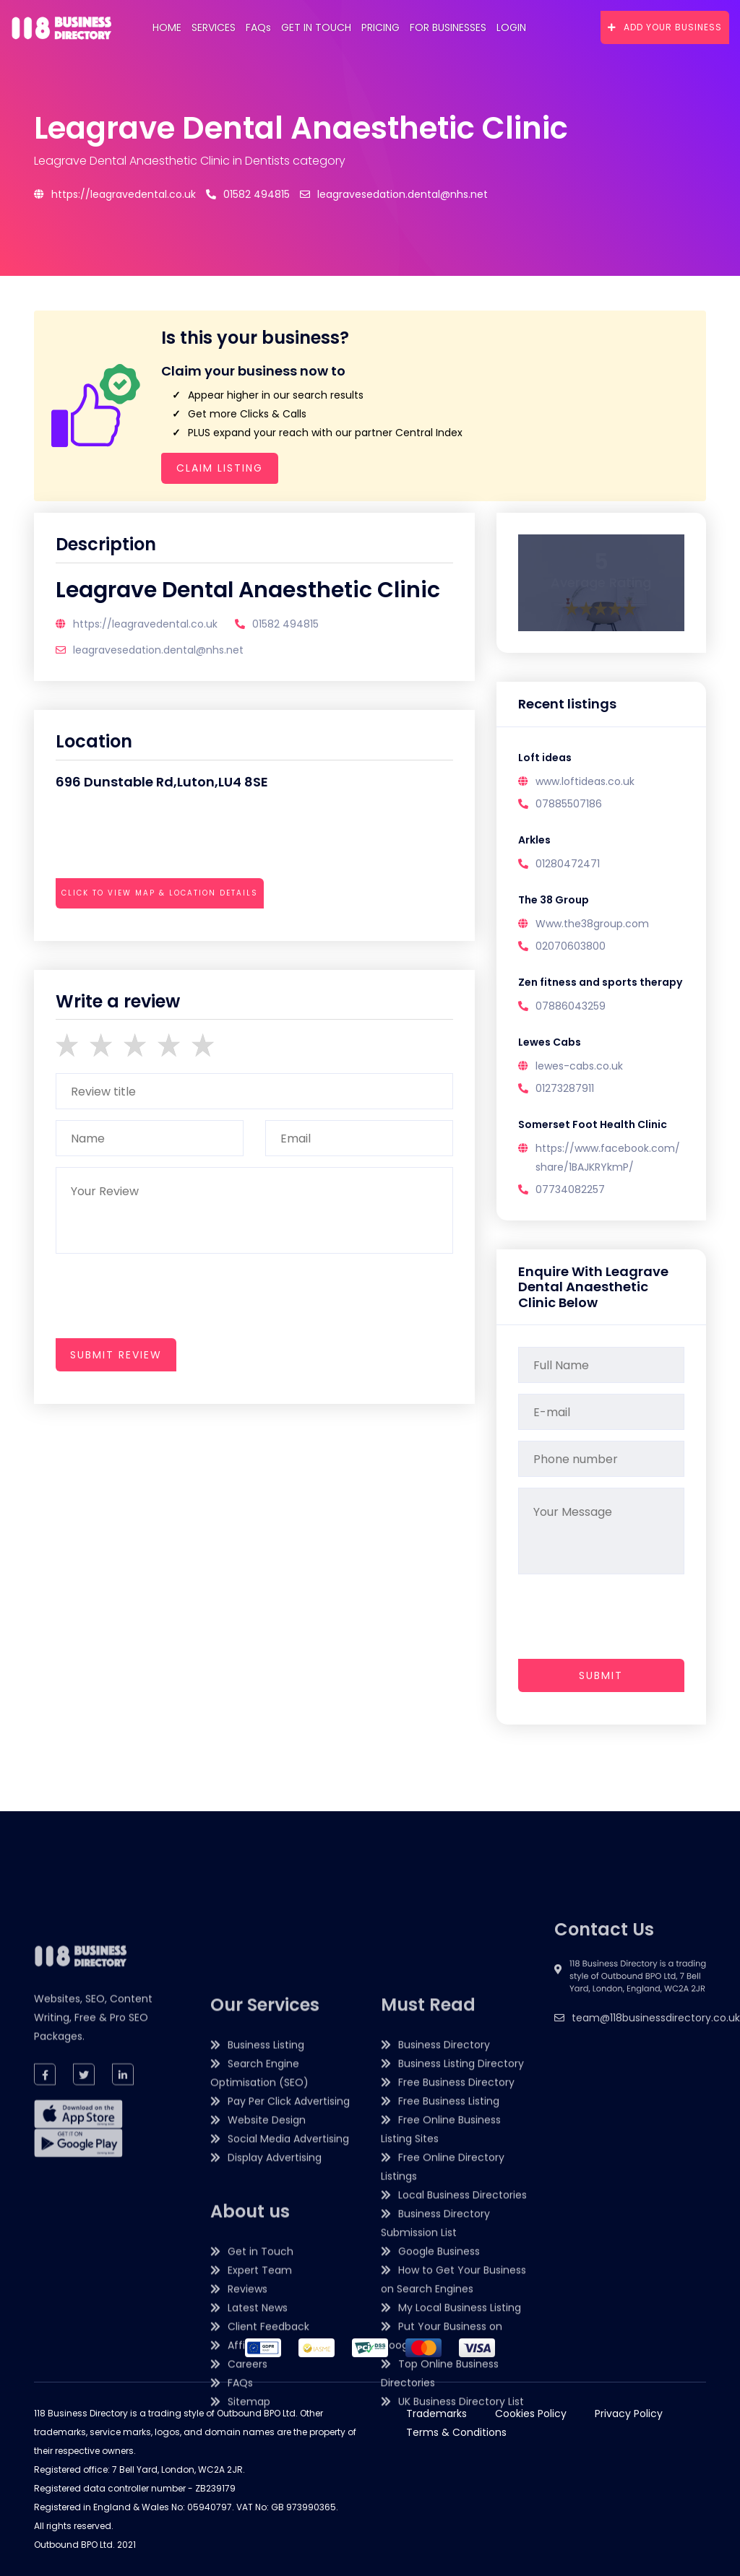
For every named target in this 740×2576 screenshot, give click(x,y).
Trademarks (436, 2413)
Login (511, 27)
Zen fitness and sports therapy (600, 982)
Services (214, 27)
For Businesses (448, 27)
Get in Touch (316, 27)
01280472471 (567, 864)
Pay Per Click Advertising (289, 2399)
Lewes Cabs (549, 1042)
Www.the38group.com (592, 923)
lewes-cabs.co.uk (579, 1066)
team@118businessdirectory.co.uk (656, 2098)
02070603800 (570, 946)
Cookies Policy (531, 2413)
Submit (601, 1675)
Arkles (534, 840)
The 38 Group (553, 900)
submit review (116, 1355)
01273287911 (564, 1088)
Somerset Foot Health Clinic (592, 1124)
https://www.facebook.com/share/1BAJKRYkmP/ (607, 1157)
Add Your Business (665, 27)
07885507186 (568, 804)
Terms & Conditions (456, 2432)
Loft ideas (545, 757)
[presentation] (165, 933)
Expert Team (260, 2568)
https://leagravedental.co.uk (115, 194)
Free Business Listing (448, 2399)
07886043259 (570, 1006)
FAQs (258, 27)
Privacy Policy (629, 2413)
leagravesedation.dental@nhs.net (394, 194)
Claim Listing (219, 468)
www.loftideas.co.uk (584, 781)
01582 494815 (248, 194)
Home (166, 27)
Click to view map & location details (159, 893)
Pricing (380, 27)
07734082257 (570, 1189)
